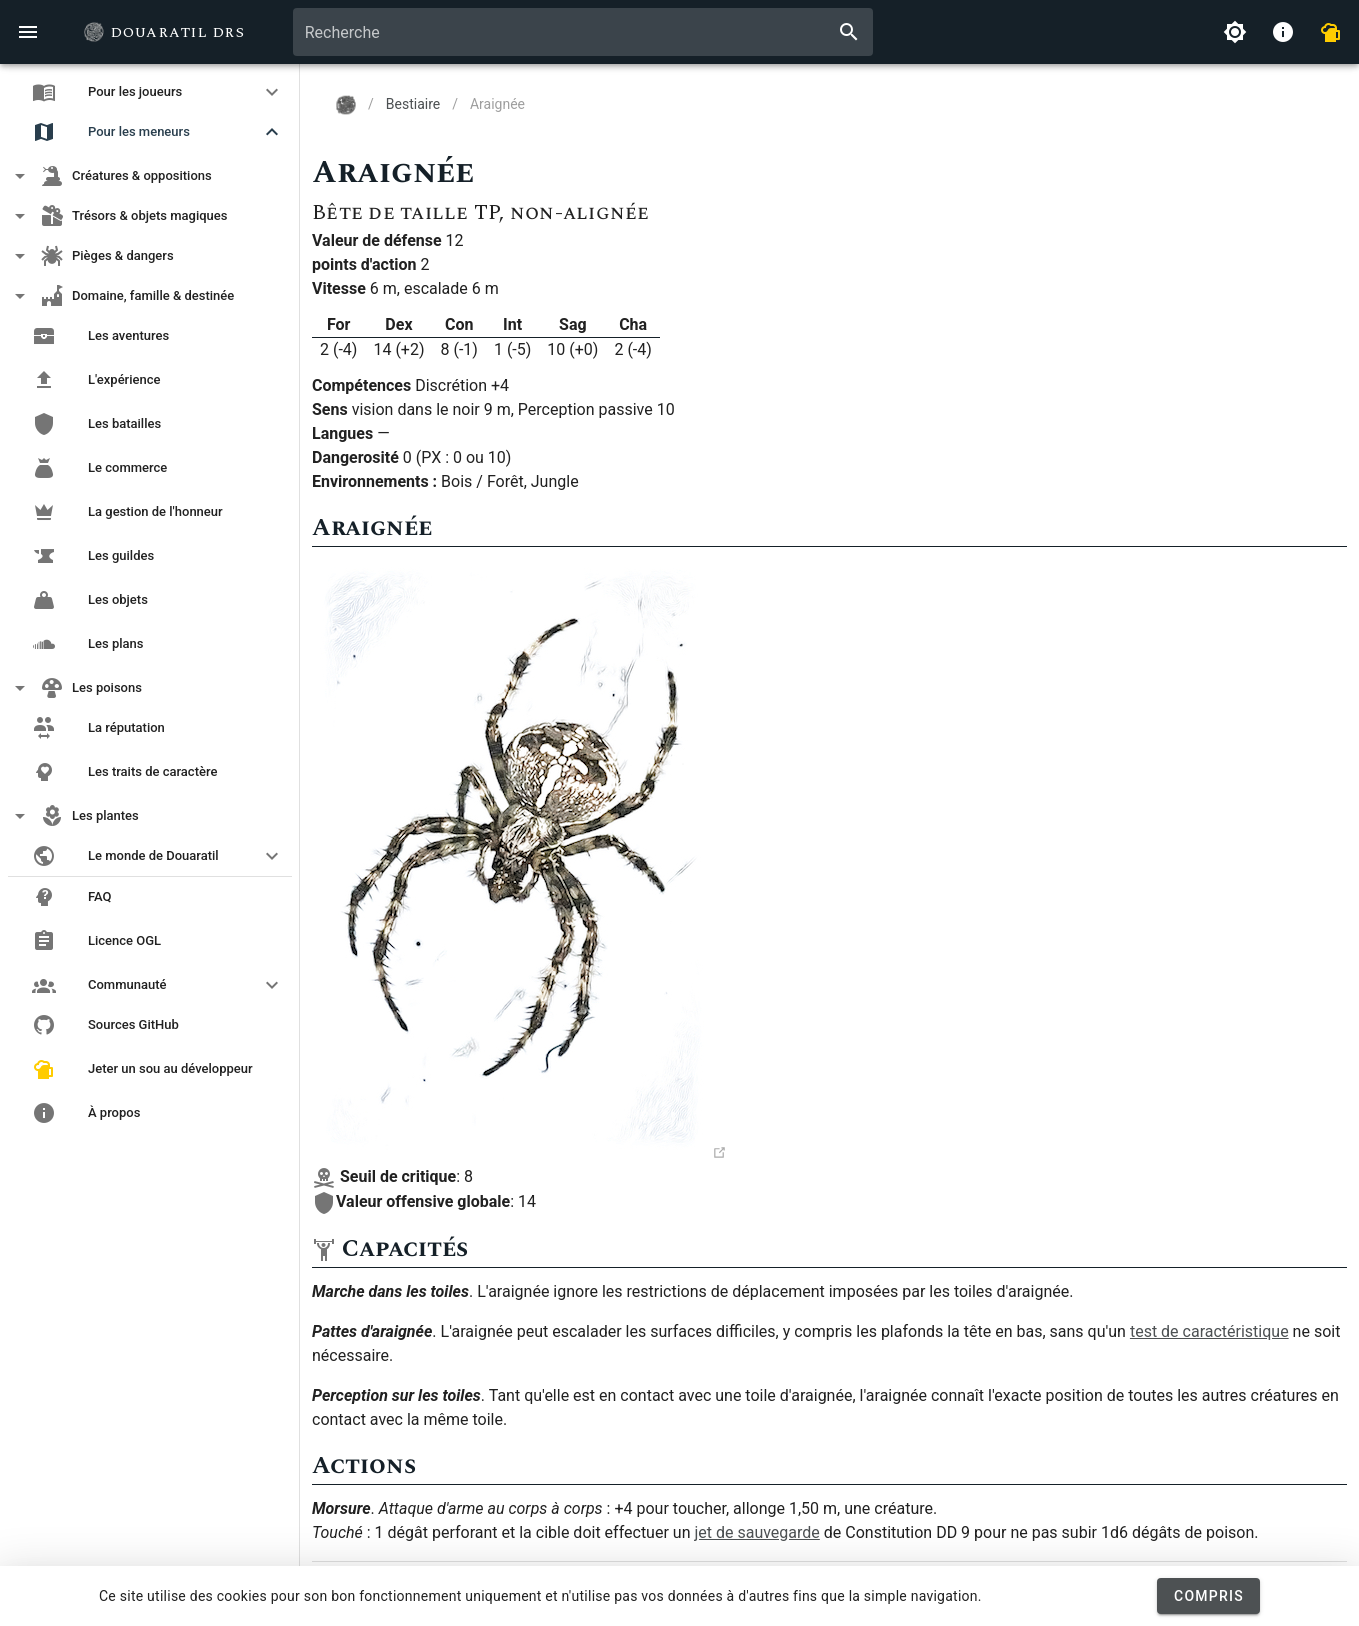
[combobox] (583, 32)
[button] (150, 92)
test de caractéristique (1209, 1331)
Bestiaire (413, 104)
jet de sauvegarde (756, 1532)
